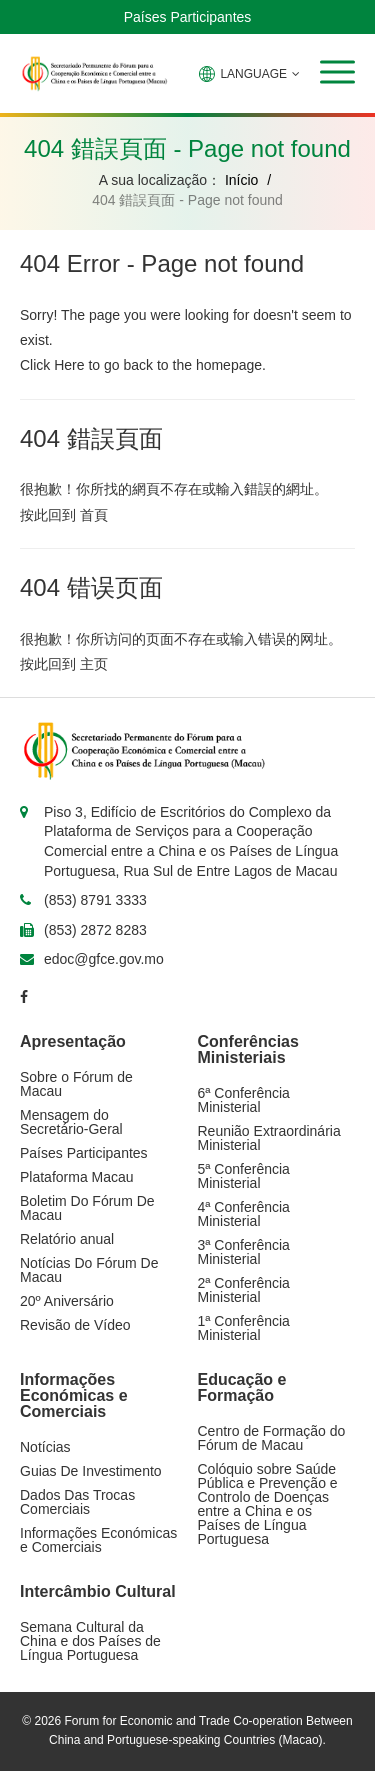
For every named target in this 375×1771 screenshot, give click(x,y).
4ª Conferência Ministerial (244, 1214)
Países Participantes (188, 17)
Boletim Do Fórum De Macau (87, 1208)
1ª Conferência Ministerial (244, 1328)
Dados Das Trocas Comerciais (77, 1502)
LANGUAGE (249, 74)
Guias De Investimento (91, 1471)
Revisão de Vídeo (75, 1325)
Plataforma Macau (77, 1177)
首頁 (94, 515)
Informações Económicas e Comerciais (98, 1540)
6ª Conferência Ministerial (244, 1100)
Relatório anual (67, 1239)
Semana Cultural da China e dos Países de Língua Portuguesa (90, 1641)
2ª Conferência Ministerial (244, 1290)
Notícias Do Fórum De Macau (89, 1270)
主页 (94, 664)
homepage (229, 365)
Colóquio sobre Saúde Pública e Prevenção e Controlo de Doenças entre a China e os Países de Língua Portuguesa (268, 1504)
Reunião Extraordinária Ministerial (269, 1138)
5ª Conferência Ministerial (244, 1176)
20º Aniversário (67, 1301)
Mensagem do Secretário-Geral (71, 1122)
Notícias (45, 1447)
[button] (337, 72)
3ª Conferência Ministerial (244, 1252)
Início (241, 180)
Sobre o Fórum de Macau (76, 1084)
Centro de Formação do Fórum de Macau (272, 1438)
